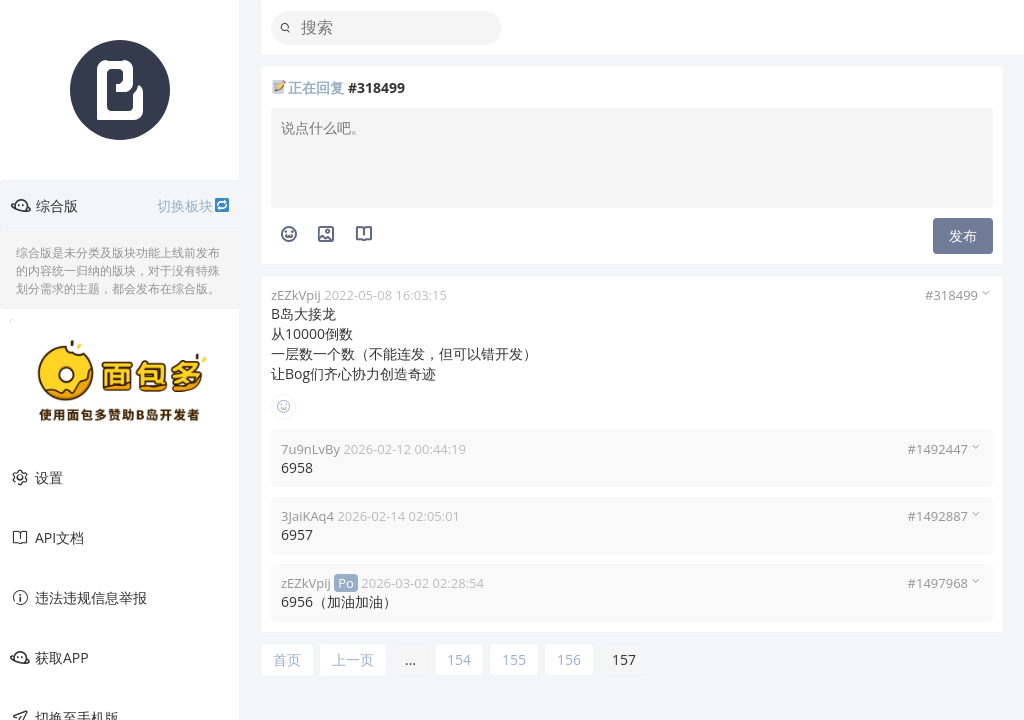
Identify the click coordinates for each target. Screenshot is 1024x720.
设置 (36, 478)
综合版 (120, 206)
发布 (963, 235)
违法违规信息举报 (78, 598)
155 (514, 659)
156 (569, 659)
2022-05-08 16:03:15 (385, 295)
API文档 (47, 538)
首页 (287, 659)
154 (459, 659)
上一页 (353, 659)
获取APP (49, 658)
